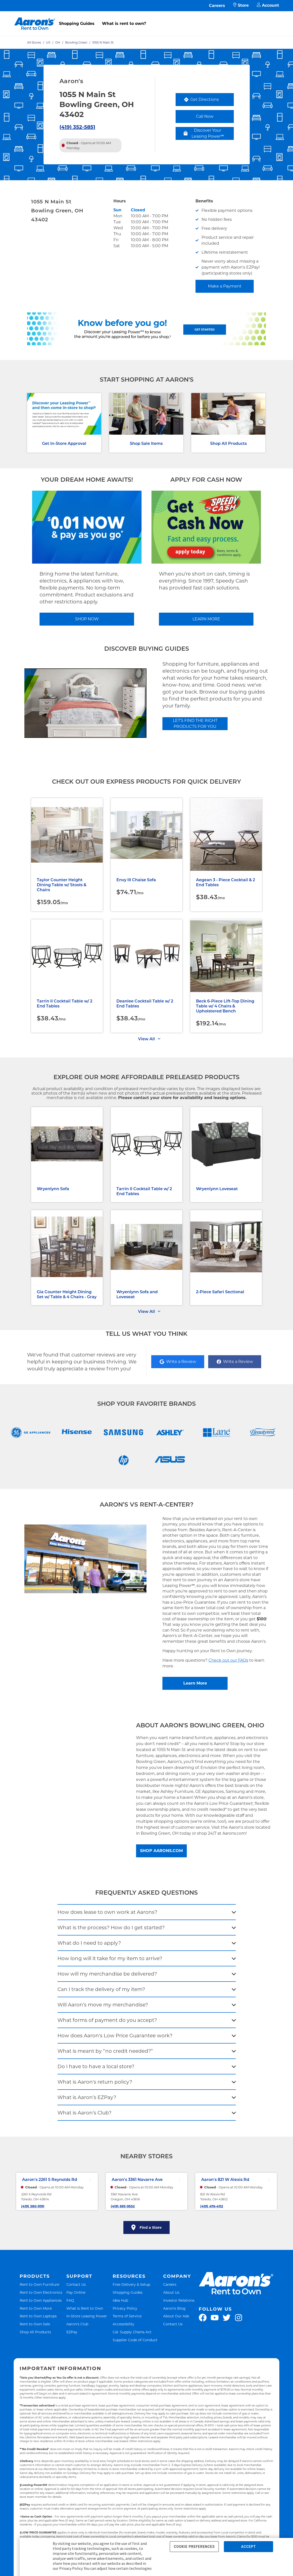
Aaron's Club (77, 2324)
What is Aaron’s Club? (84, 2113)
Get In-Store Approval (64, 443)
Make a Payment (225, 286)
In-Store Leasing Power (86, 2316)
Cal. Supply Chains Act (132, 2332)
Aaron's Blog (174, 2308)
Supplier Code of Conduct (135, 2340)
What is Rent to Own (84, 2308)
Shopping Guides (77, 23)
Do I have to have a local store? (95, 2066)
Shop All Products (228, 443)
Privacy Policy (125, 2308)
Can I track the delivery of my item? (101, 1989)
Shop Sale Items (146, 443)
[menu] (146, 18)
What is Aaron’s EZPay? (86, 2097)
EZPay (71, 2332)
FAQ (70, 2300)
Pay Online (75, 2292)
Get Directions (208, 101)
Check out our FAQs (228, 1660)
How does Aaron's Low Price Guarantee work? (114, 2036)
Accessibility (123, 2324)
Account (268, 5)
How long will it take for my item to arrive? (109, 1958)
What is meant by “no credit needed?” (105, 2051)
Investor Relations (179, 2300)
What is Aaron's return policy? (94, 2082)
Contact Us (76, 2284)
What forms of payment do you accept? (107, 2020)
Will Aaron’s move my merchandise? (102, 2005)
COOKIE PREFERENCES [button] (194, 2547)
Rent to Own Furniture (39, 2284)
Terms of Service (127, 2316)
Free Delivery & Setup (131, 2284)
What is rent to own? (124, 23)
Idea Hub (120, 2300)
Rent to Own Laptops (38, 2316)
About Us (171, 2292)
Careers (217, 5)
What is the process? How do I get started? (111, 1928)
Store (241, 5)
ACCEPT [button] (248, 2547)
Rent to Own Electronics (41, 2292)
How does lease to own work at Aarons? (107, 1912)
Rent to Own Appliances (41, 2300)
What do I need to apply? (89, 1943)
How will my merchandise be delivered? (107, 1974)
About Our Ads (176, 2316)
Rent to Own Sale (35, 2324)
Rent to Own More (36, 2308)
